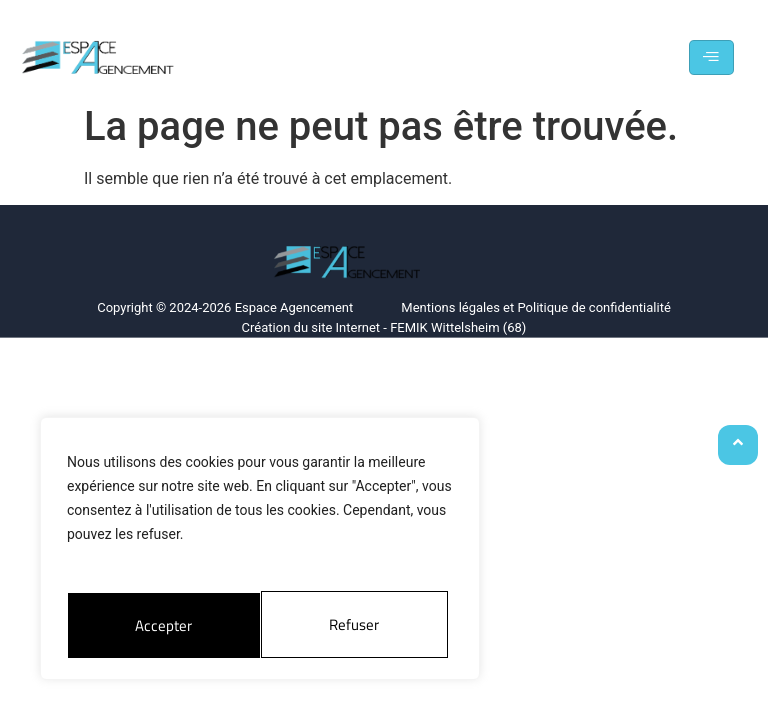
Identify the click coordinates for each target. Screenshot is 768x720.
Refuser (159, 625)
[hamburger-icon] (711, 57)
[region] (260, 551)
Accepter (357, 625)
